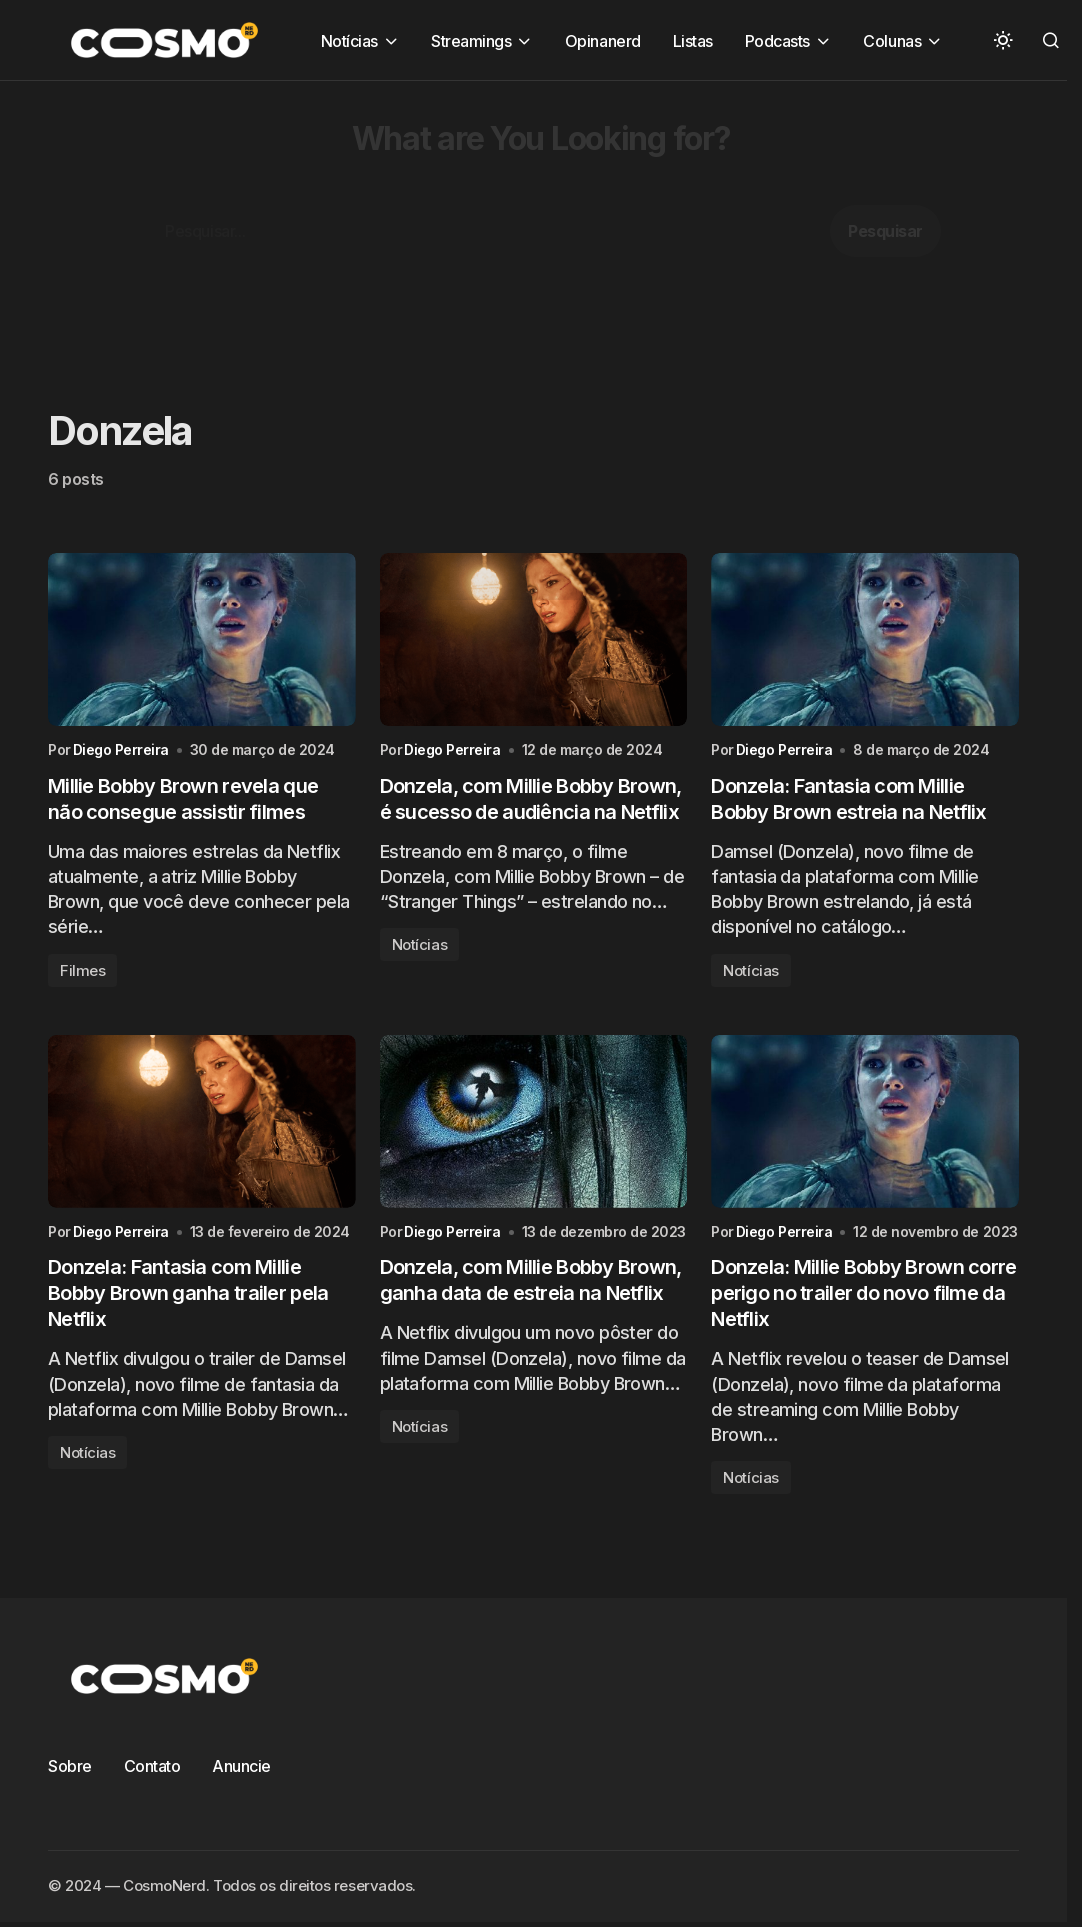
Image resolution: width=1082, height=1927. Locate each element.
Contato (152, 1766)
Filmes (82, 970)
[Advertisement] (541, 221)
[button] (1003, 40)
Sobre (70, 1766)
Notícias (419, 944)
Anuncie (241, 1766)
